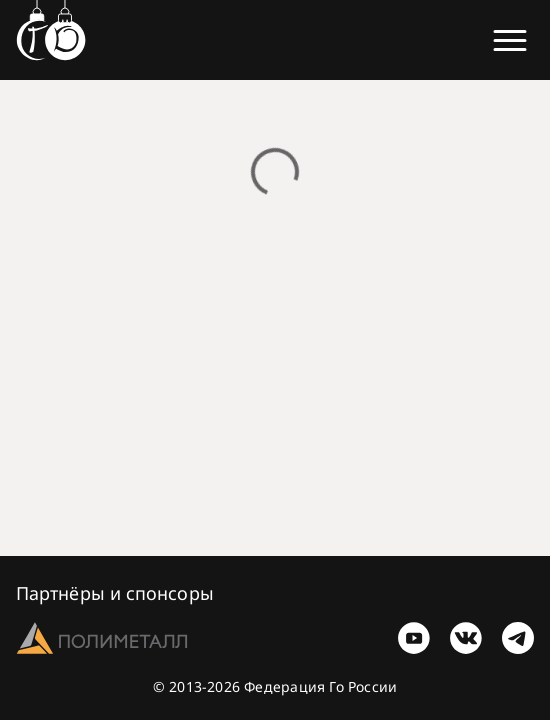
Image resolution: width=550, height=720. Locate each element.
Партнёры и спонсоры (115, 593)
